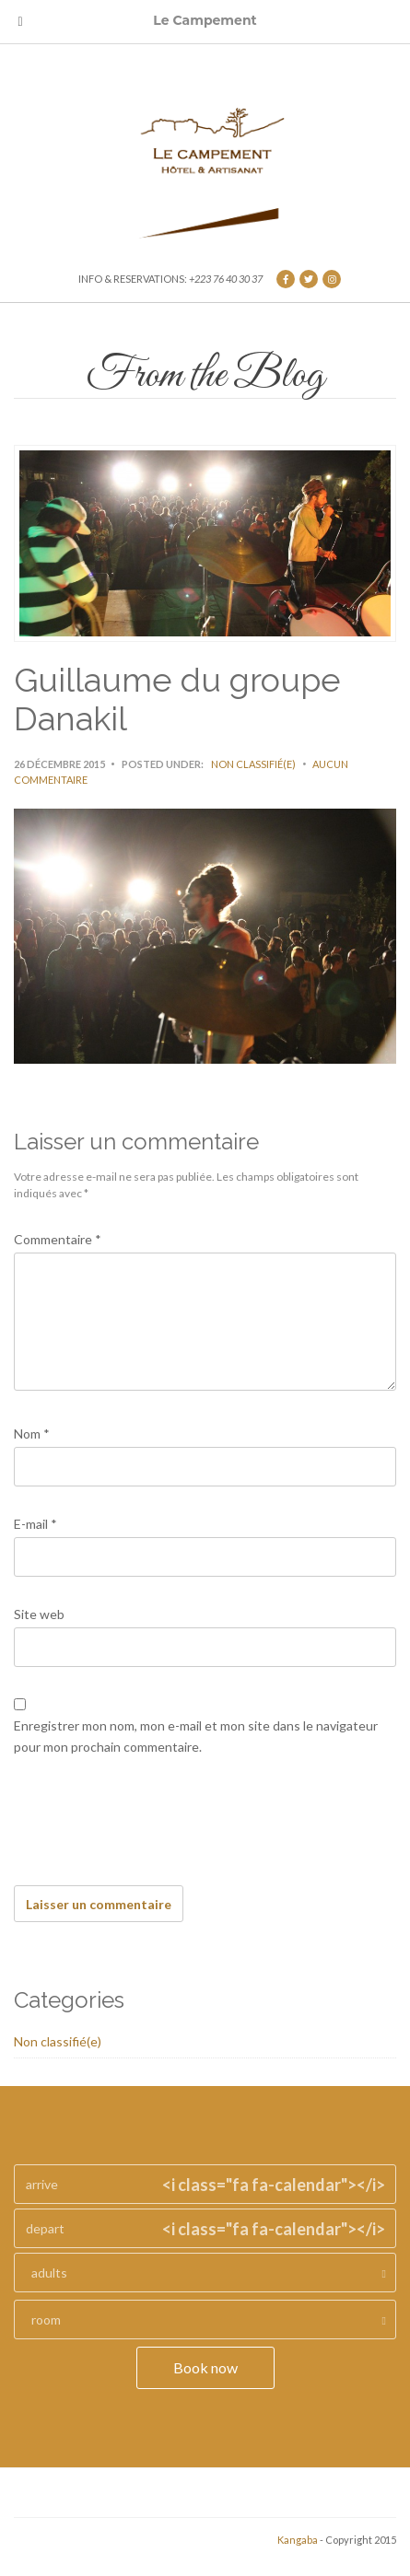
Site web (39, 1614)
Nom (32, 1433)
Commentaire (57, 1239)
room (46, 2319)
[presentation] (154, 1831)
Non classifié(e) (253, 764)
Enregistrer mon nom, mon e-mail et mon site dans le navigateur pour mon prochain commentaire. (196, 1736)
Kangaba (297, 2540)
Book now (205, 2367)
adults (49, 2272)
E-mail (35, 1524)
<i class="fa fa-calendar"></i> (273, 2184)
